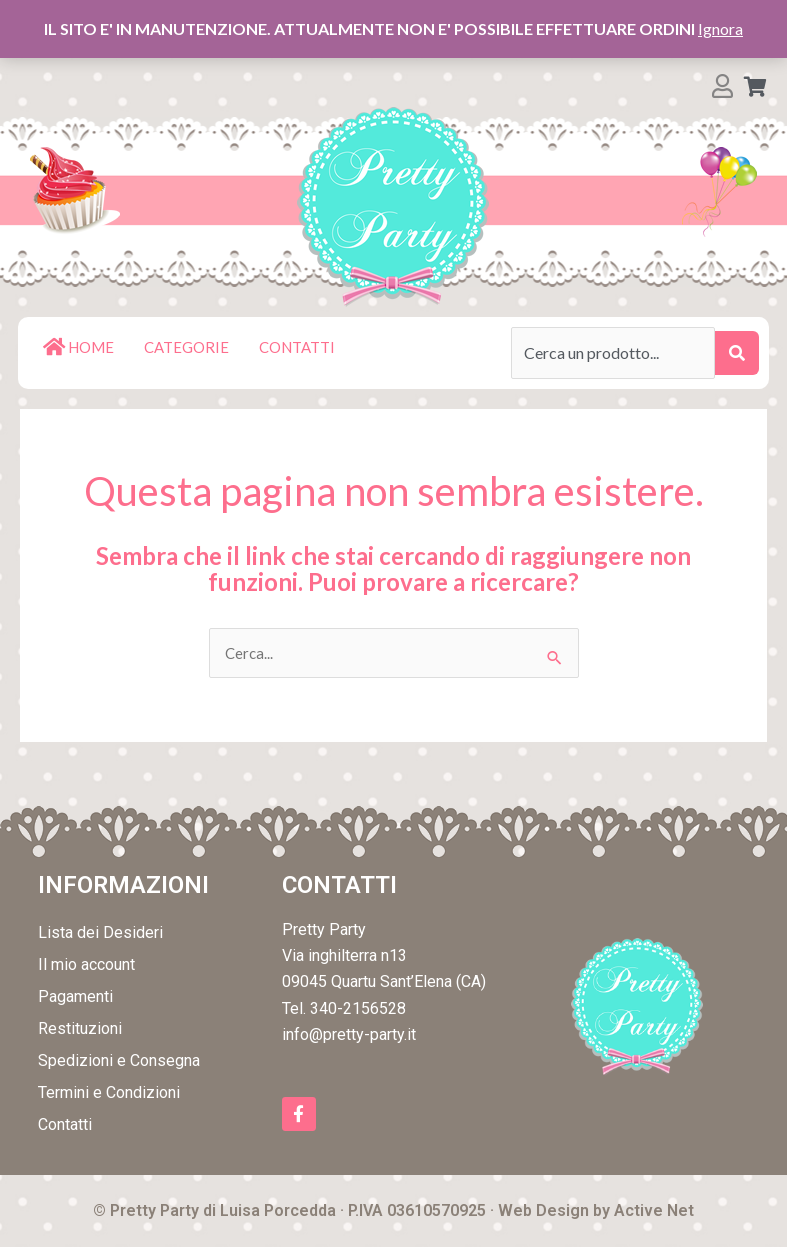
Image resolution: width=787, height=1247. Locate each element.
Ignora (720, 28)
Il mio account (86, 965)
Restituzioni (80, 1029)
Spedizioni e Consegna (119, 1061)
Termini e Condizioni (109, 1093)
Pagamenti (75, 997)
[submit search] (737, 353)
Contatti (65, 1125)
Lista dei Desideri (100, 933)
